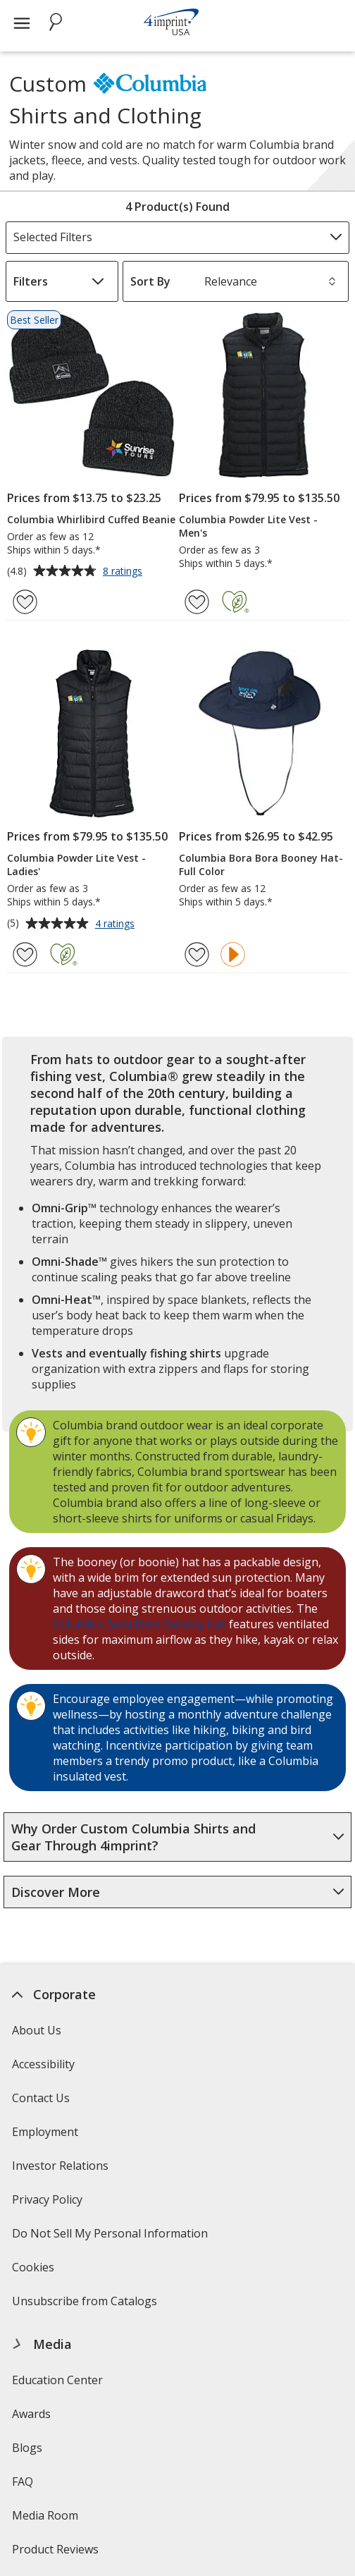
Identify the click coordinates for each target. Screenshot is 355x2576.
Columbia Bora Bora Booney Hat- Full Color (261, 864)
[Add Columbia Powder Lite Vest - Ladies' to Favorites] (25, 954)
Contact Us (41, 2098)
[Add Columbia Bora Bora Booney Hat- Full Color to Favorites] (196, 954)
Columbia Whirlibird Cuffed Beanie (91, 519)
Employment (46, 2131)
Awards (32, 2414)
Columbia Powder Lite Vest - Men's (248, 526)
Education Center (58, 2380)
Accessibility (44, 2064)
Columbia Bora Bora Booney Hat (139, 1624)
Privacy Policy (50, 2204)
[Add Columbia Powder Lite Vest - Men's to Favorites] (196, 601)
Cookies (35, 2271)
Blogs (28, 2447)
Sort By (150, 281)
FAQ (23, 2481)
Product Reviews (56, 2549)
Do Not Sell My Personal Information (112, 2238)
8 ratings (124, 572)
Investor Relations (63, 2170)
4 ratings (116, 924)
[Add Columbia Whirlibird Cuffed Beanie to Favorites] (25, 601)
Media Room (46, 2515)
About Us (37, 2030)
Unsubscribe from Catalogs (87, 2305)
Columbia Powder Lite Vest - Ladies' (76, 864)
